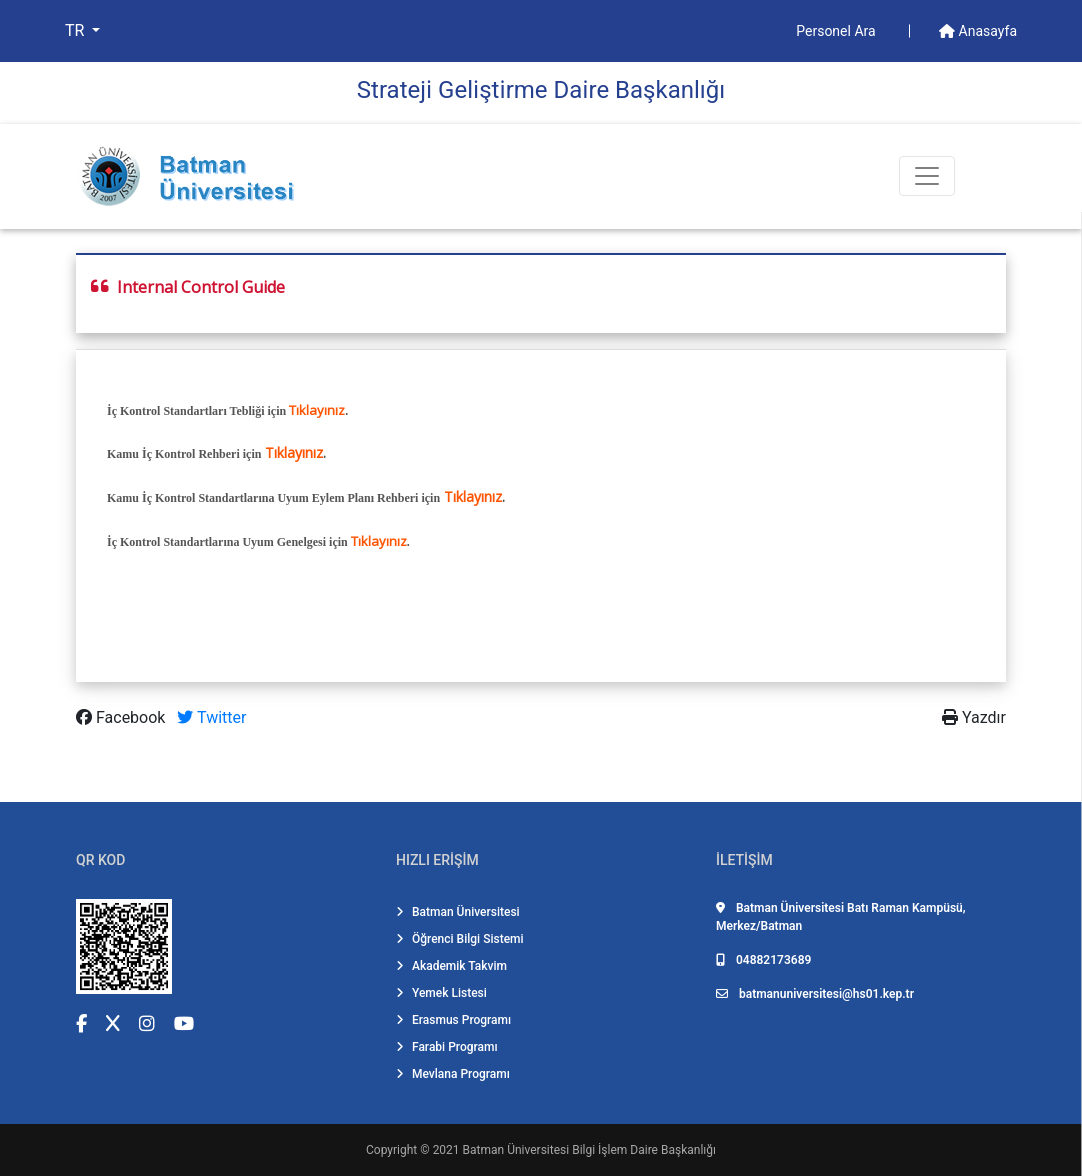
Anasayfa (978, 31)
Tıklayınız (317, 410)
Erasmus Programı (453, 1020)
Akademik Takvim (451, 966)
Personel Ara (837, 31)
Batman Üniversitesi (458, 912)
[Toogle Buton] (927, 176)
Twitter (211, 717)
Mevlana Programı (453, 1074)
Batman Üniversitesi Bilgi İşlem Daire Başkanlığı (589, 1150)
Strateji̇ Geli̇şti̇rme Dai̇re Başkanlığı (541, 90)
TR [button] (76, 30)
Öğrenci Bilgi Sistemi (460, 939)
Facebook (122, 717)
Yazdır (974, 717)
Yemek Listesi (441, 993)
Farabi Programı (447, 1047)
